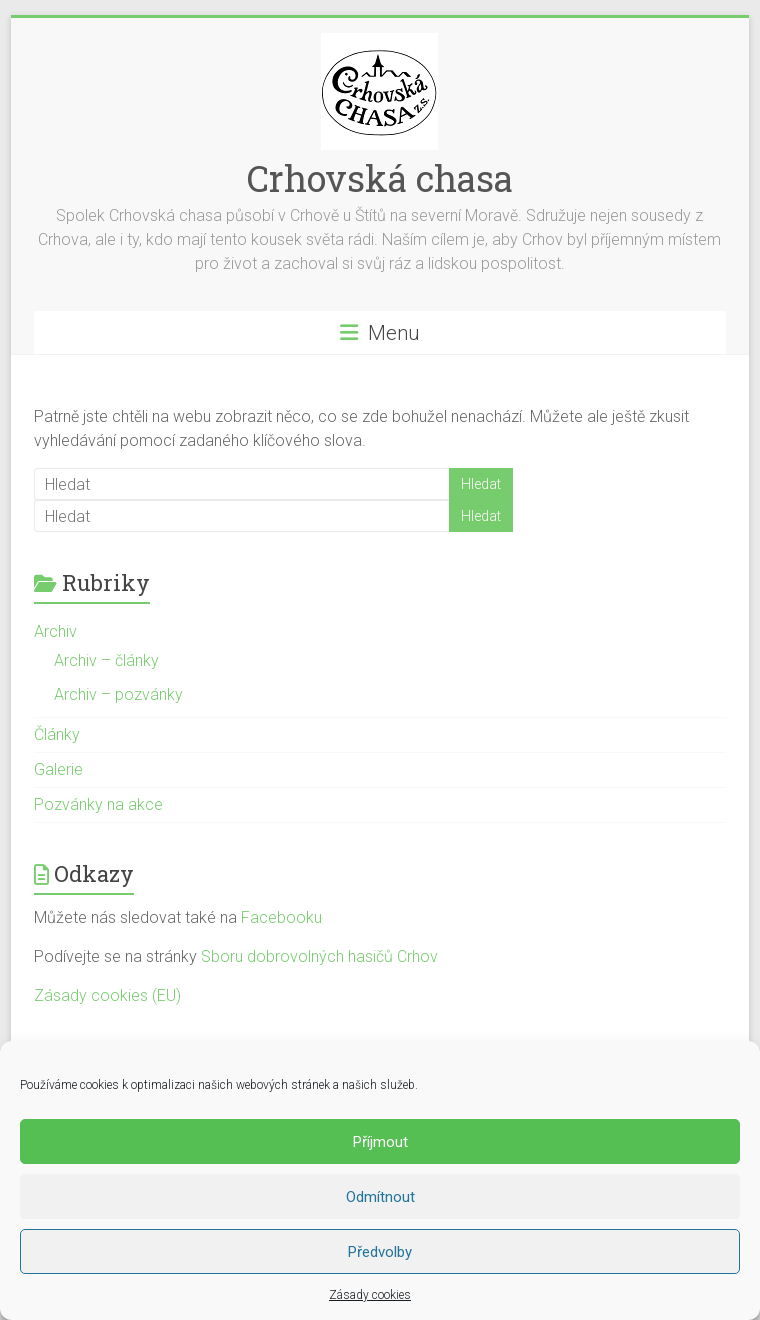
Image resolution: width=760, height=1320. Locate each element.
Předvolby (380, 1252)
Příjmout (380, 1142)
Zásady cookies (370, 1295)
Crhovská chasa (380, 178)
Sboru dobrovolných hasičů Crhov (319, 956)
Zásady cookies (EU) (107, 995)
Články (57, 734)
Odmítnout (380, 1197)
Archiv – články (106, 660)
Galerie (58, 769)
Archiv (55, 631)
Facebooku (281, 917)
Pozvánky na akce (98, 804)
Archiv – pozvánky (118, 694)
